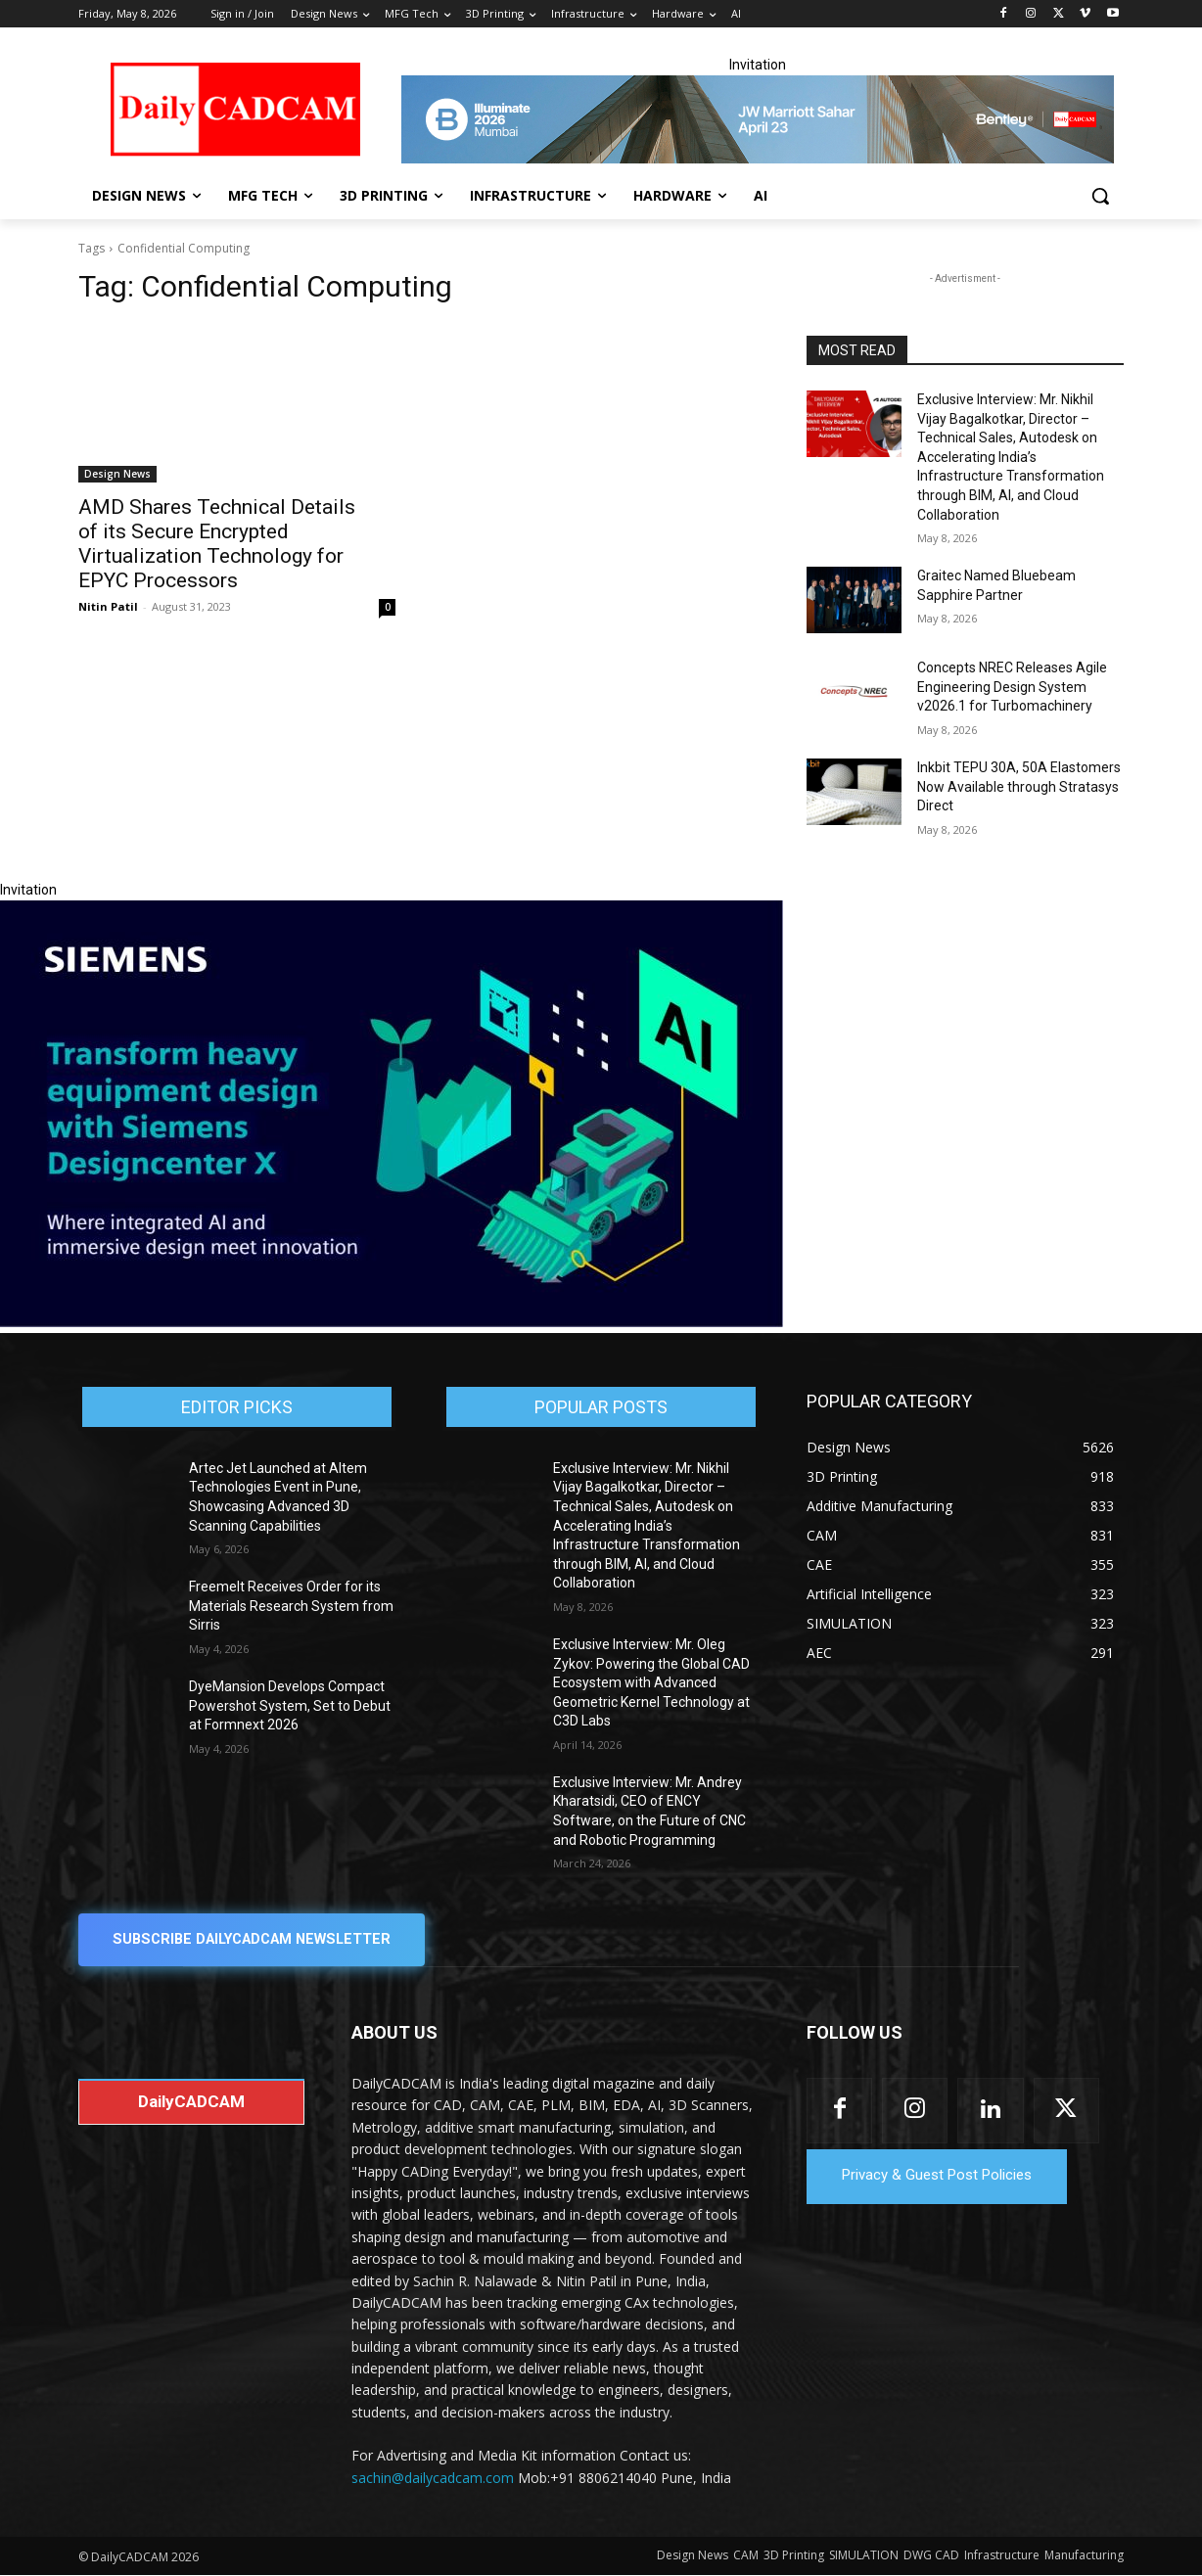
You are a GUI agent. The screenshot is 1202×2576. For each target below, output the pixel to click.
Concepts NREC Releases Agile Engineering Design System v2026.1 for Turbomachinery (1012, 686)
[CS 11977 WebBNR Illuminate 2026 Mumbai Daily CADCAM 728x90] (758, 119)
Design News (117, 474)
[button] (1100, 195)
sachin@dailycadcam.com (432, 2477)
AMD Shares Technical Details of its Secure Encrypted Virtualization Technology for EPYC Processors (216, 543)
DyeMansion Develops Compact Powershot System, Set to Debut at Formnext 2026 (290, 1705)
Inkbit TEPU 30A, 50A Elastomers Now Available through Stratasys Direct (1019, 786)
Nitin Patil (108, 606)
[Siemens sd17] (391, 1322)
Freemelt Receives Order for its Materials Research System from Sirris (291, 1606)
